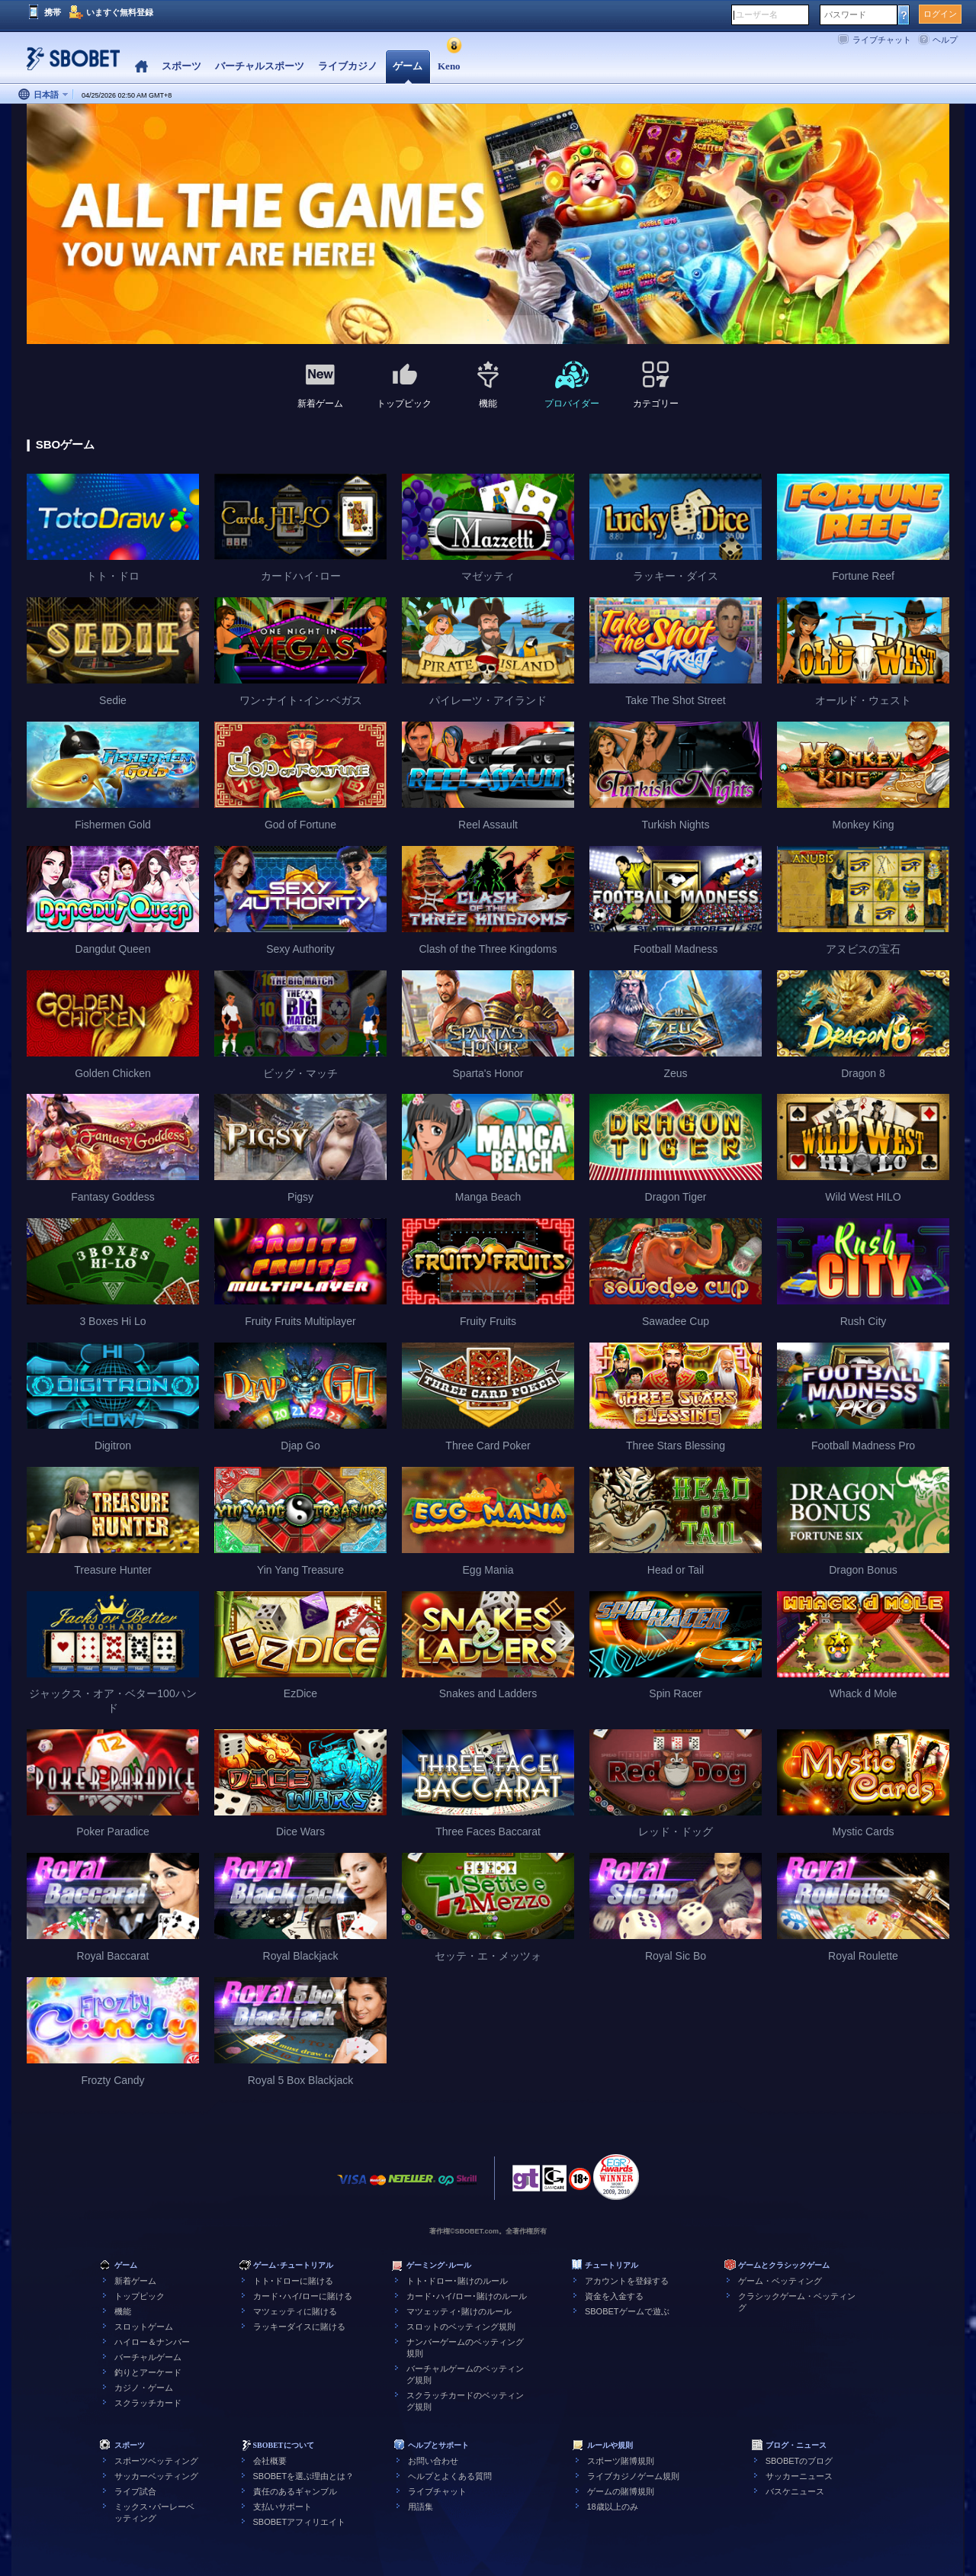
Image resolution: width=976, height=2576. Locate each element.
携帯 (52, 12)
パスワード (845, 14)
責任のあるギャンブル (295, 2491)
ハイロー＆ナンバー (152, 2341)
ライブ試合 (135, 2491)
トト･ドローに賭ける (293, 2280)
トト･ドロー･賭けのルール (457, 2280)
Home (141, 66)
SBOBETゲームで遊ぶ (627, 2311)
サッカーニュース (799, 2476)
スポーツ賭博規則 (620, 2460)
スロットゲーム (143, 2326)
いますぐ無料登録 (119, 12)
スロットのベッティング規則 (460, 2326)
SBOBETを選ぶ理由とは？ (304, 2476)
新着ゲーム (135, 2280)
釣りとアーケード (147, 2372)
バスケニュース (795, 2491)
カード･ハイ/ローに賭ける (302, 2296)
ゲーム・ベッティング (780, 2280)
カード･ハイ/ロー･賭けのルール (466, 2296)
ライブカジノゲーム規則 (633, 2476)
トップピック (139, 2296)
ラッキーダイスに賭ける (299, 2326)
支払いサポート (282, 2506)
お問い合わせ (433, 2460)
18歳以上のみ (612, 2506)
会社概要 (270, 2460)
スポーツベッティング (156, 2460)
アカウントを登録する (627, 2280)
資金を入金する (614, 2296)
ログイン (940, 13)
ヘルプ (945, 39)
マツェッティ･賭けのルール (459, 2311)
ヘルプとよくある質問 (450, 2476)
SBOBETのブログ (799, 2460)
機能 (122, 2311)
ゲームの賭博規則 (620, 2491)
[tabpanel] (488, 225)
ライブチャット (881, 39)
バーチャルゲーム (147, 2357)
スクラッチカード (147, 2402)
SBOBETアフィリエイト (299, 2521)
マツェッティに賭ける (295, 2311)
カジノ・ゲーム (143, 2387)
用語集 (420, 2506)
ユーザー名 (757, 14)
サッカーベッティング (156, 2476)
